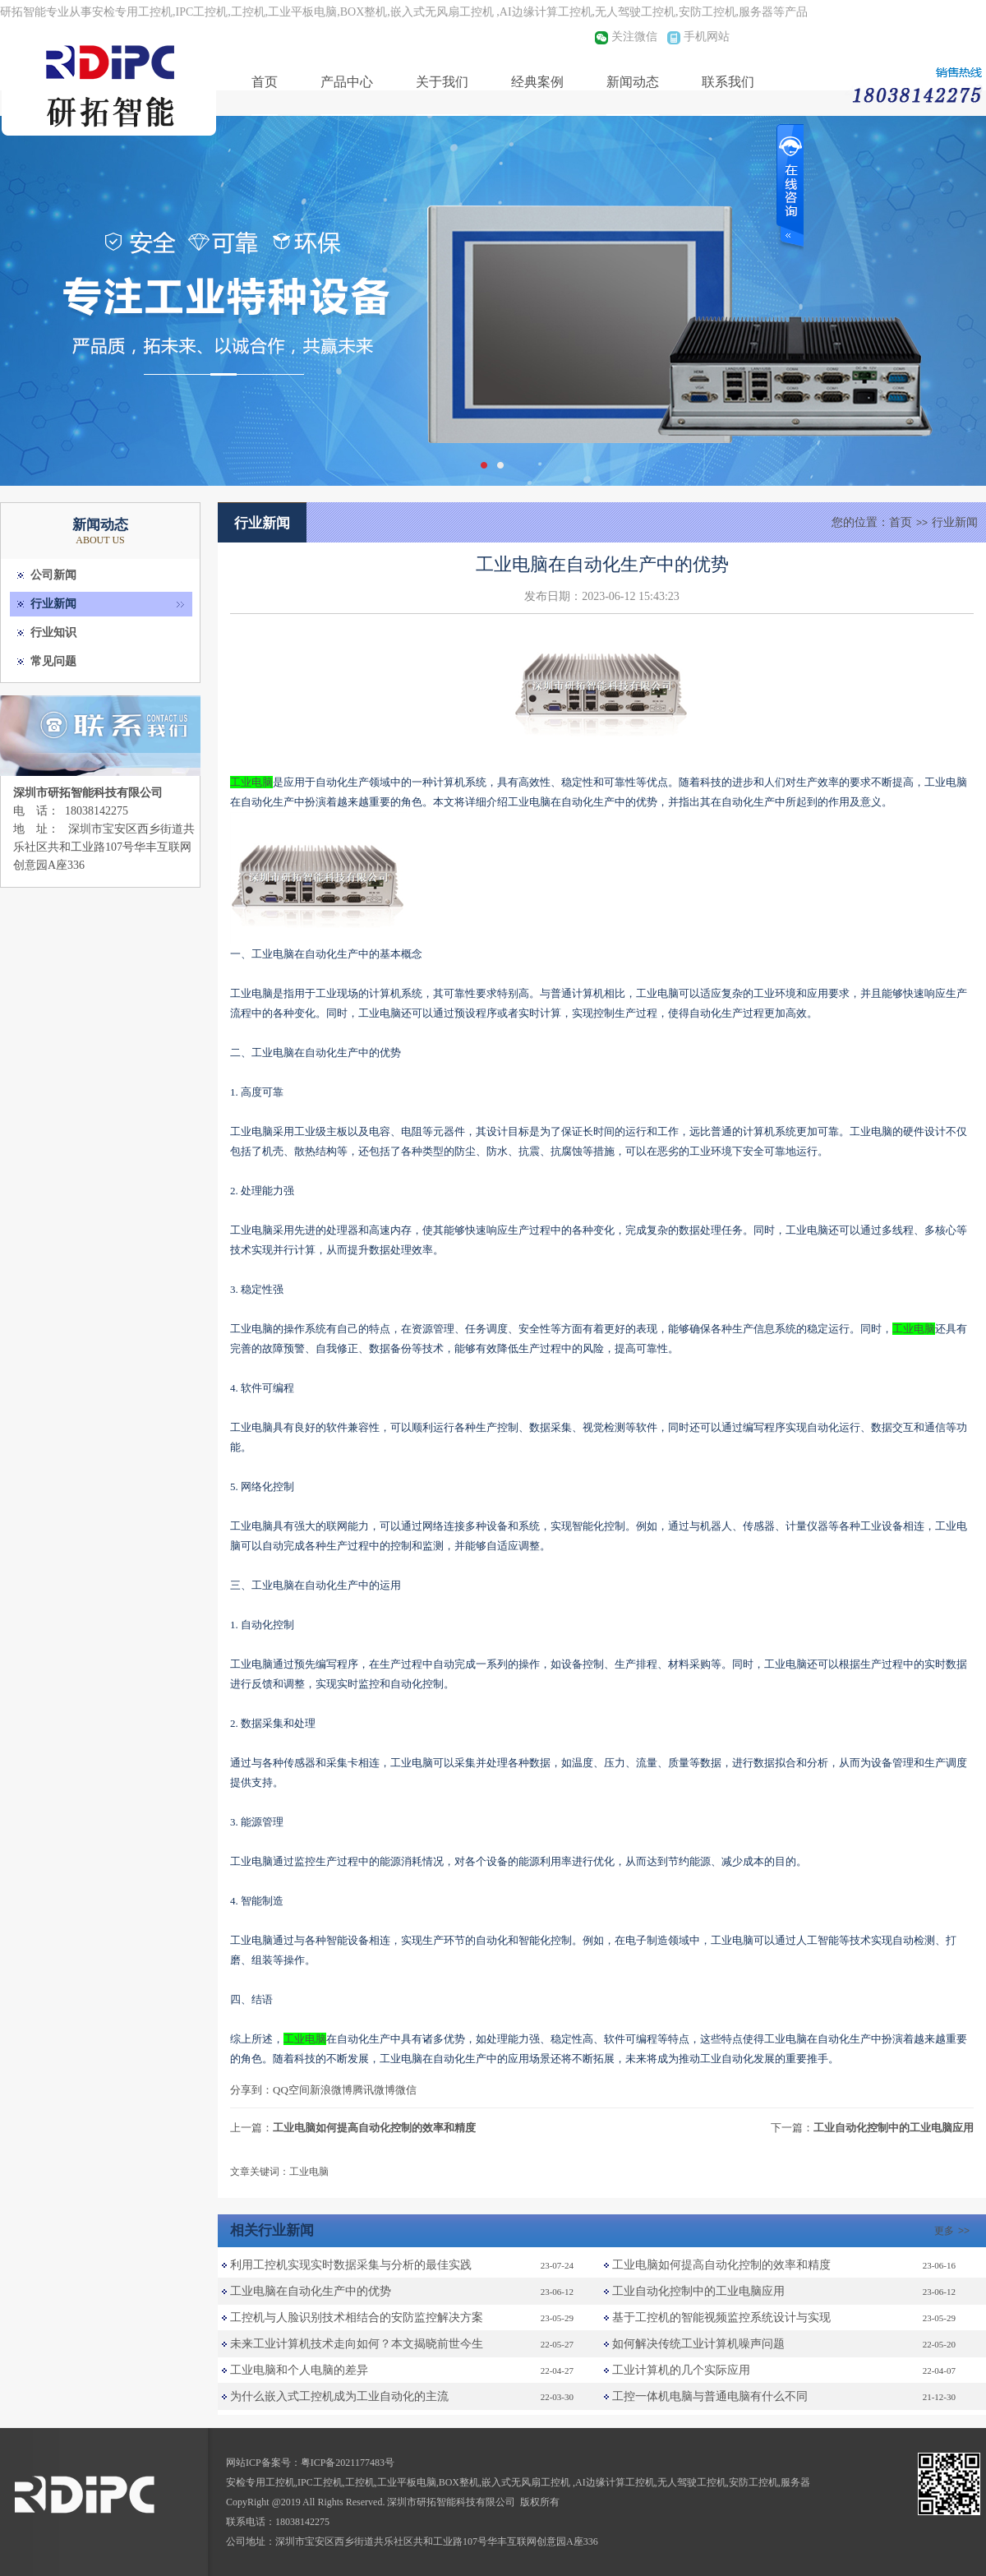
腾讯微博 (373, 2090)
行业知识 (53, 632)
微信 (406, 2090)
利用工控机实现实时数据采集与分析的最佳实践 (351, 2265)
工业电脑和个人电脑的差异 (299, 2370)
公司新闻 (53, 575)
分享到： (251, 2090)
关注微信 (634, 36)
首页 (264, 82)
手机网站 (707, 36)
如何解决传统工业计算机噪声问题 (698, 2344)
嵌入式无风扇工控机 (527, 2482)
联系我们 (728, 82)
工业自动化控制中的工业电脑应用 (893, 2127)
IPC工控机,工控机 (336, 2482)
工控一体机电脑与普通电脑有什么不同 (710, 2396)
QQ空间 (291, 2090)
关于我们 (442, 82)
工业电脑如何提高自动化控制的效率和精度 (374, 2127)
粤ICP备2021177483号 (347, 2462)
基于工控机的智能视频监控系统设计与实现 (721, 2317)
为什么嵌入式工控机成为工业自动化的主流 (339, 2396)
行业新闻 (53, 604)
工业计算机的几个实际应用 (681, 2370)
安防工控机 (753, 2482)
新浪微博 (331, 2090)
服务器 (795, 2482)
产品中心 (346, 82)
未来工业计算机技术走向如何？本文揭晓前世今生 (356, 2344)
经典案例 (537, 82)
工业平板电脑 (406, 2482)
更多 (954, 2231)
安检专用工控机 (260, 2482)
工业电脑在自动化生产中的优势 (310, 2291)
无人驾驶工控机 (691, 2482)
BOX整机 (459, 2482)
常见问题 (53, 661)
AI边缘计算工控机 (615, 2482)
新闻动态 (632, 82)
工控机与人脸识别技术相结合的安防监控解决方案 (356, 2317)
